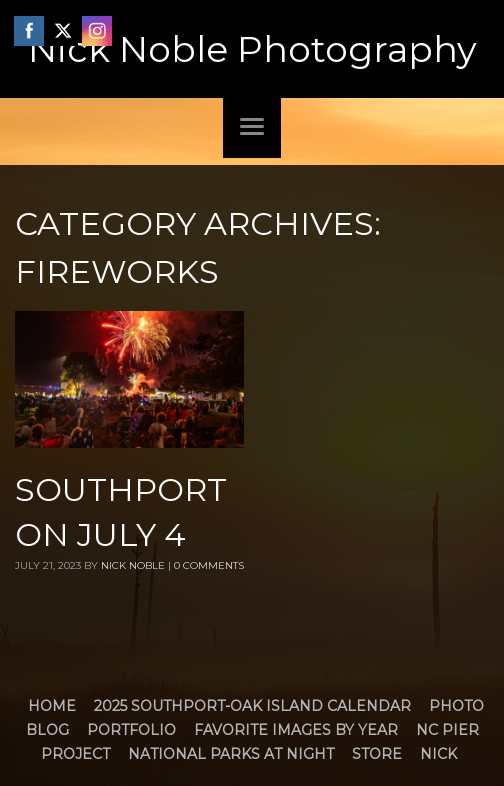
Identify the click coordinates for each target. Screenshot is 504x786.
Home (52, 706)
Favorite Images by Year (296, 730)
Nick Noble (133, 565)
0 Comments (209, 565)
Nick (438, 754)
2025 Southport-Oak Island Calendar (252, 706)
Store (377, 754)
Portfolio (131, 730)
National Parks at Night (231, 754)
